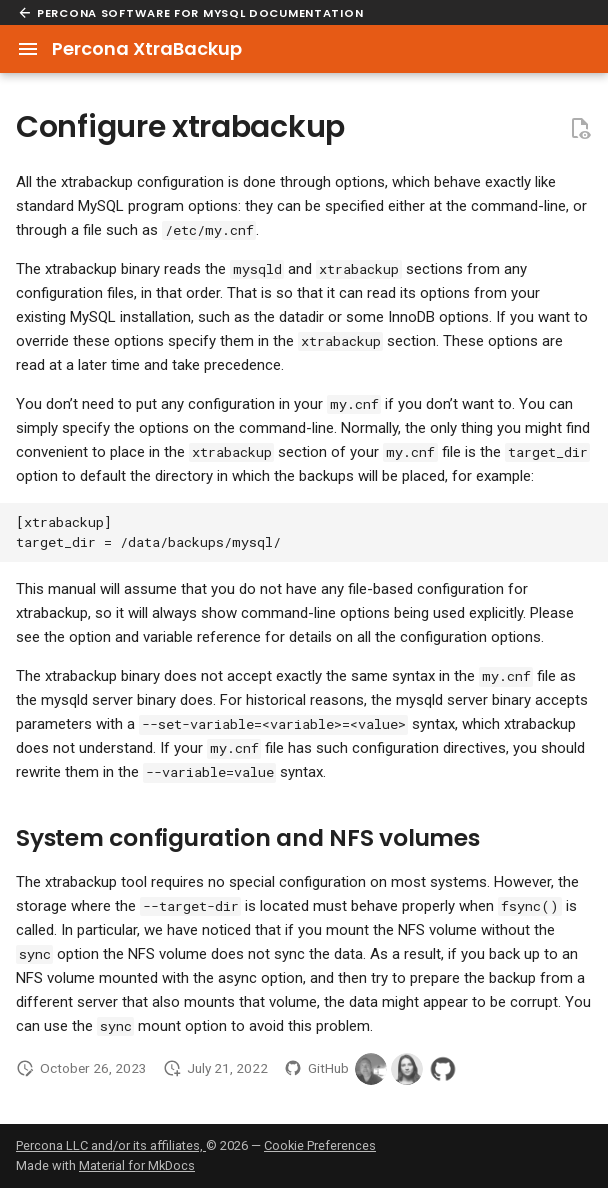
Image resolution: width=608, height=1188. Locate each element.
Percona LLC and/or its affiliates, (111, 1145)
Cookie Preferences (320, 1145)
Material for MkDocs (137, 1165)
